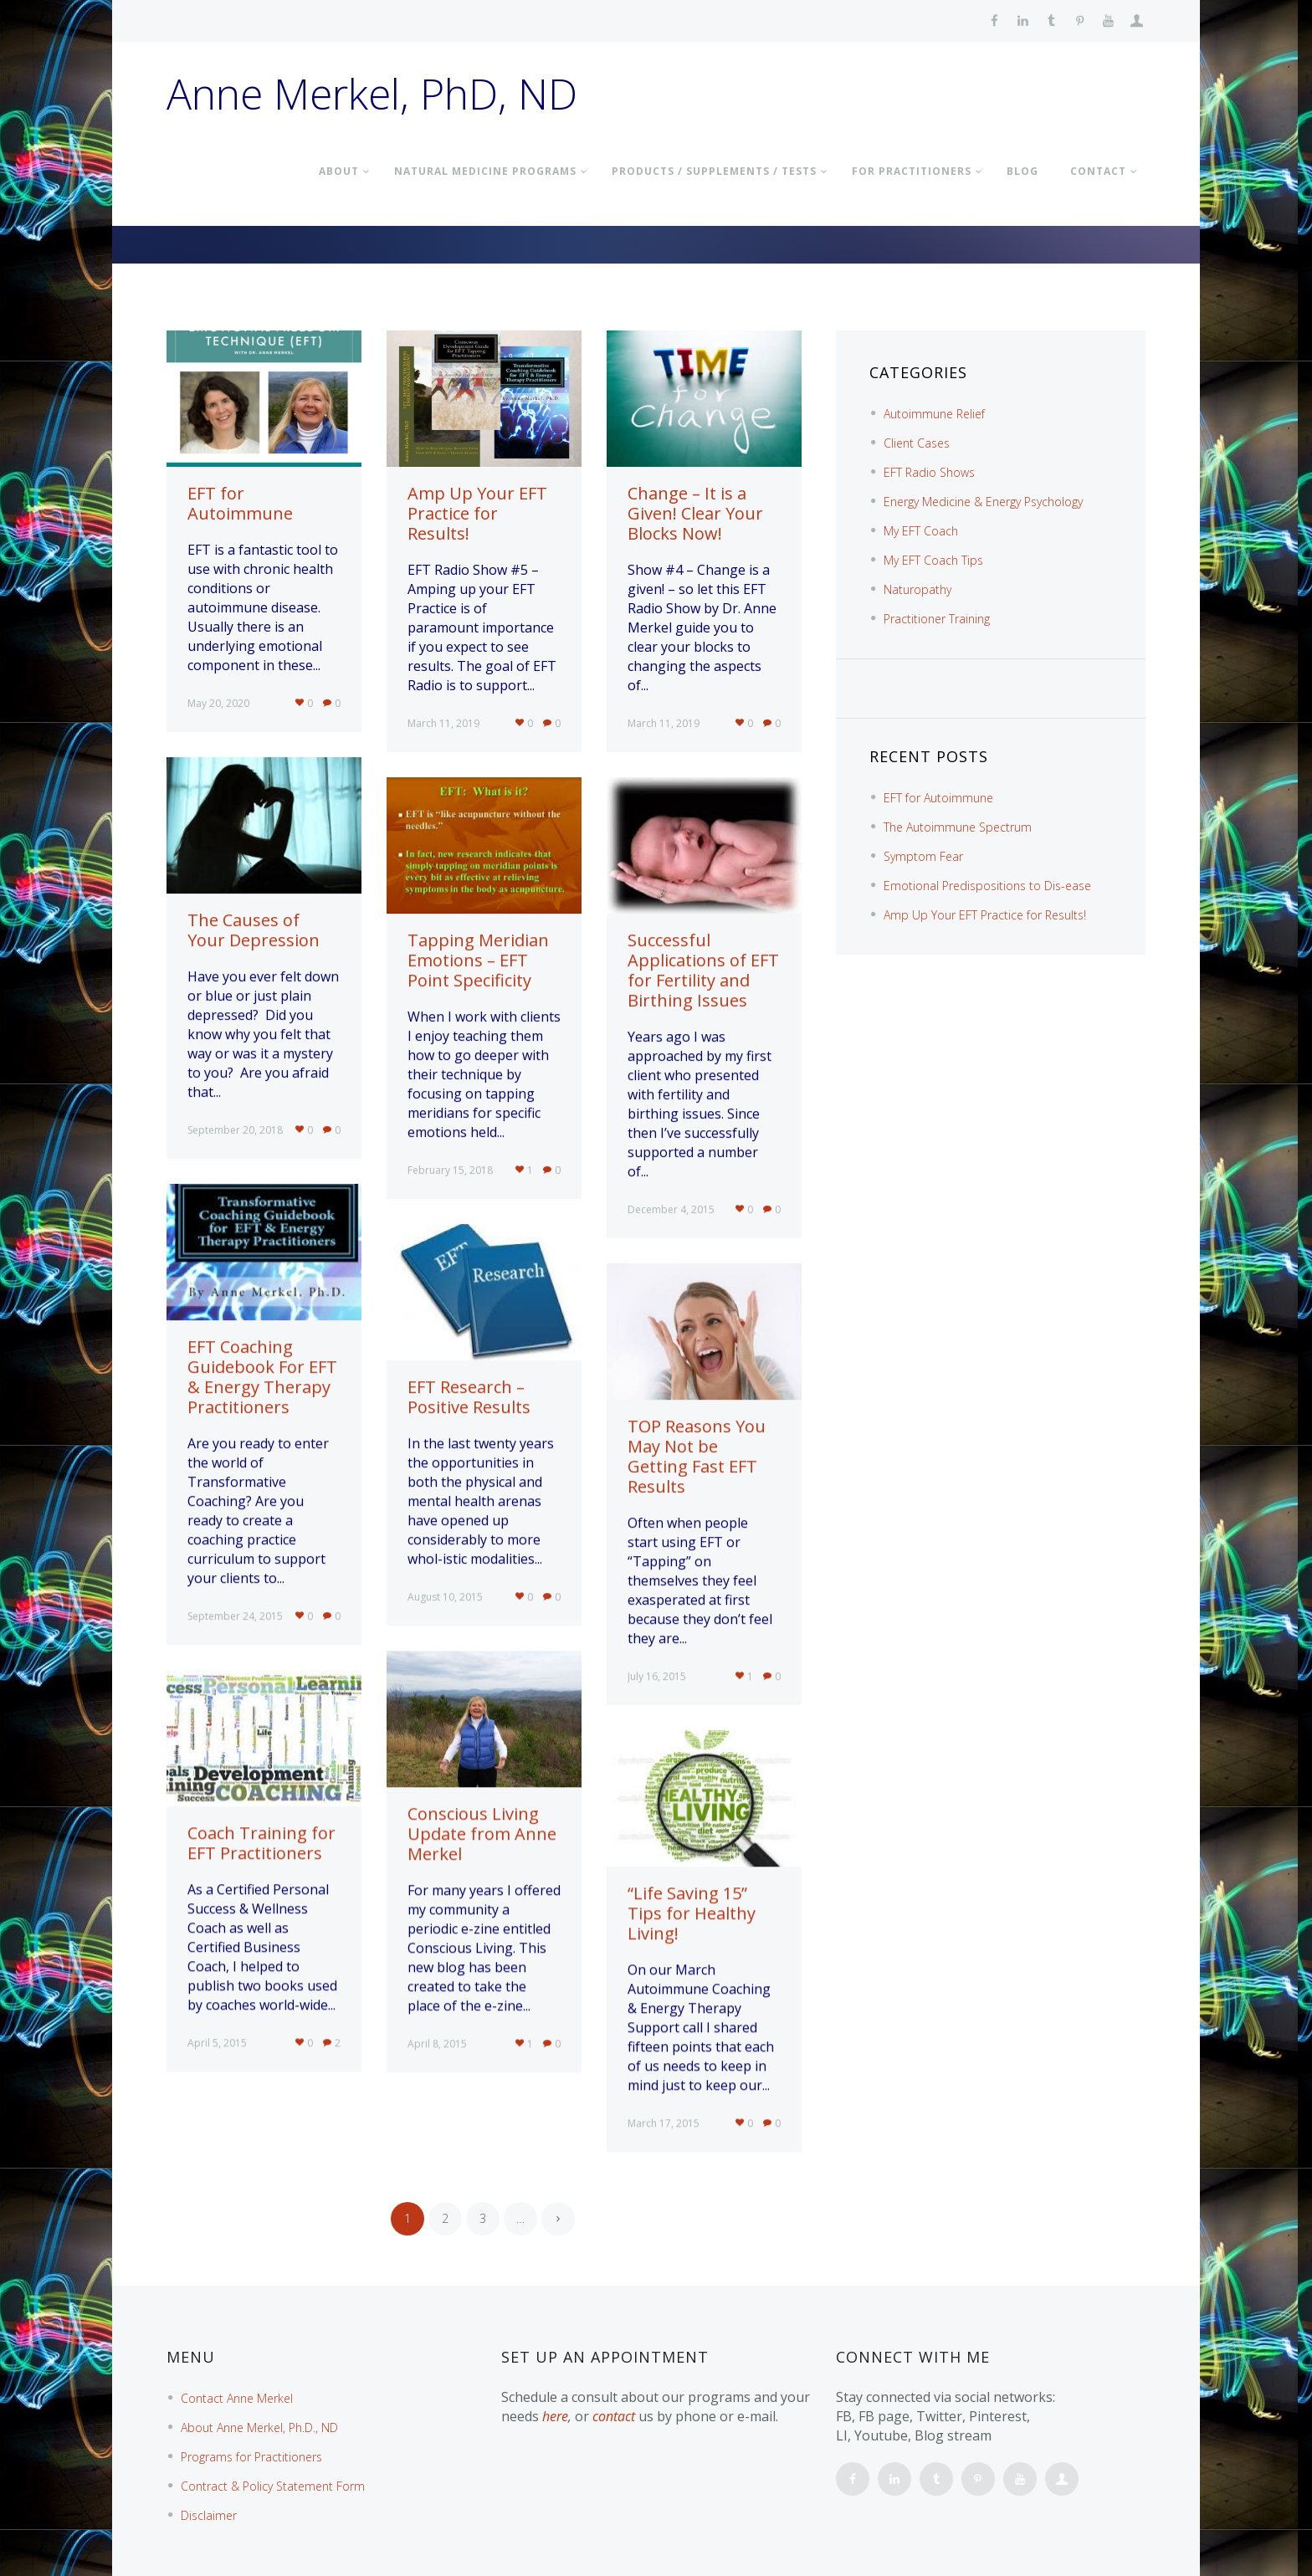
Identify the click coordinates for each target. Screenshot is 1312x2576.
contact (613, 2416)
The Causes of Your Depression (253, 930)
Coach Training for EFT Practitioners (261, 1842)
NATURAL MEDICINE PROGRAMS (485, 171)
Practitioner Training (937, 619)
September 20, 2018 (235, 1130)
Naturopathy (917, 589)
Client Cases (917, 443)
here (555, 2416)
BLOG (1022, 171)
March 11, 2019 (443, 723)
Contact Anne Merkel (237, 2398)
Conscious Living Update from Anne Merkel (481, 1833)
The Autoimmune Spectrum (958, 827)
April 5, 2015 (217, 2043)
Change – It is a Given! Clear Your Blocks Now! (695, 513)
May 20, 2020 (218, 703)
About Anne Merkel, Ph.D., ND (259, 2427)
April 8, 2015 (437, 2043)
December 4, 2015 (671, 1209)
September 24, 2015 (235, 1616)
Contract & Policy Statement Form (273, 2486)
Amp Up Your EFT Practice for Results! (477, 513)
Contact (1098, 171)
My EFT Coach (921, 531)
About (339, 171)
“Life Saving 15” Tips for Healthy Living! (692, 1913)
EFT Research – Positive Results (468, 1396)
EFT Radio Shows (929, 472)
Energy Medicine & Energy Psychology (983, 502)
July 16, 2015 (657, 1676)
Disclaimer (209, 2515)
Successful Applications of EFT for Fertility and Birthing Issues (703, 970)
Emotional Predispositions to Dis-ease (987, 886)
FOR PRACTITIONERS (911, 171)
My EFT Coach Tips (933, 560)
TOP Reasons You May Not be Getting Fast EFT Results (697, 1456)
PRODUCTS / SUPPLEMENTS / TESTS (714, 171)
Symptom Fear (923, 856)
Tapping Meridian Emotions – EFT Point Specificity (478, 960)
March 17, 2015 (664, 2123)
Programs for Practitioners (251, 2457)
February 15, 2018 (450, 1170)
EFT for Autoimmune (240, 503)
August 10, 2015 (445, 1597)
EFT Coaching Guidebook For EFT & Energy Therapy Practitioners (262, 1376)
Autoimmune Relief (934, 414)
